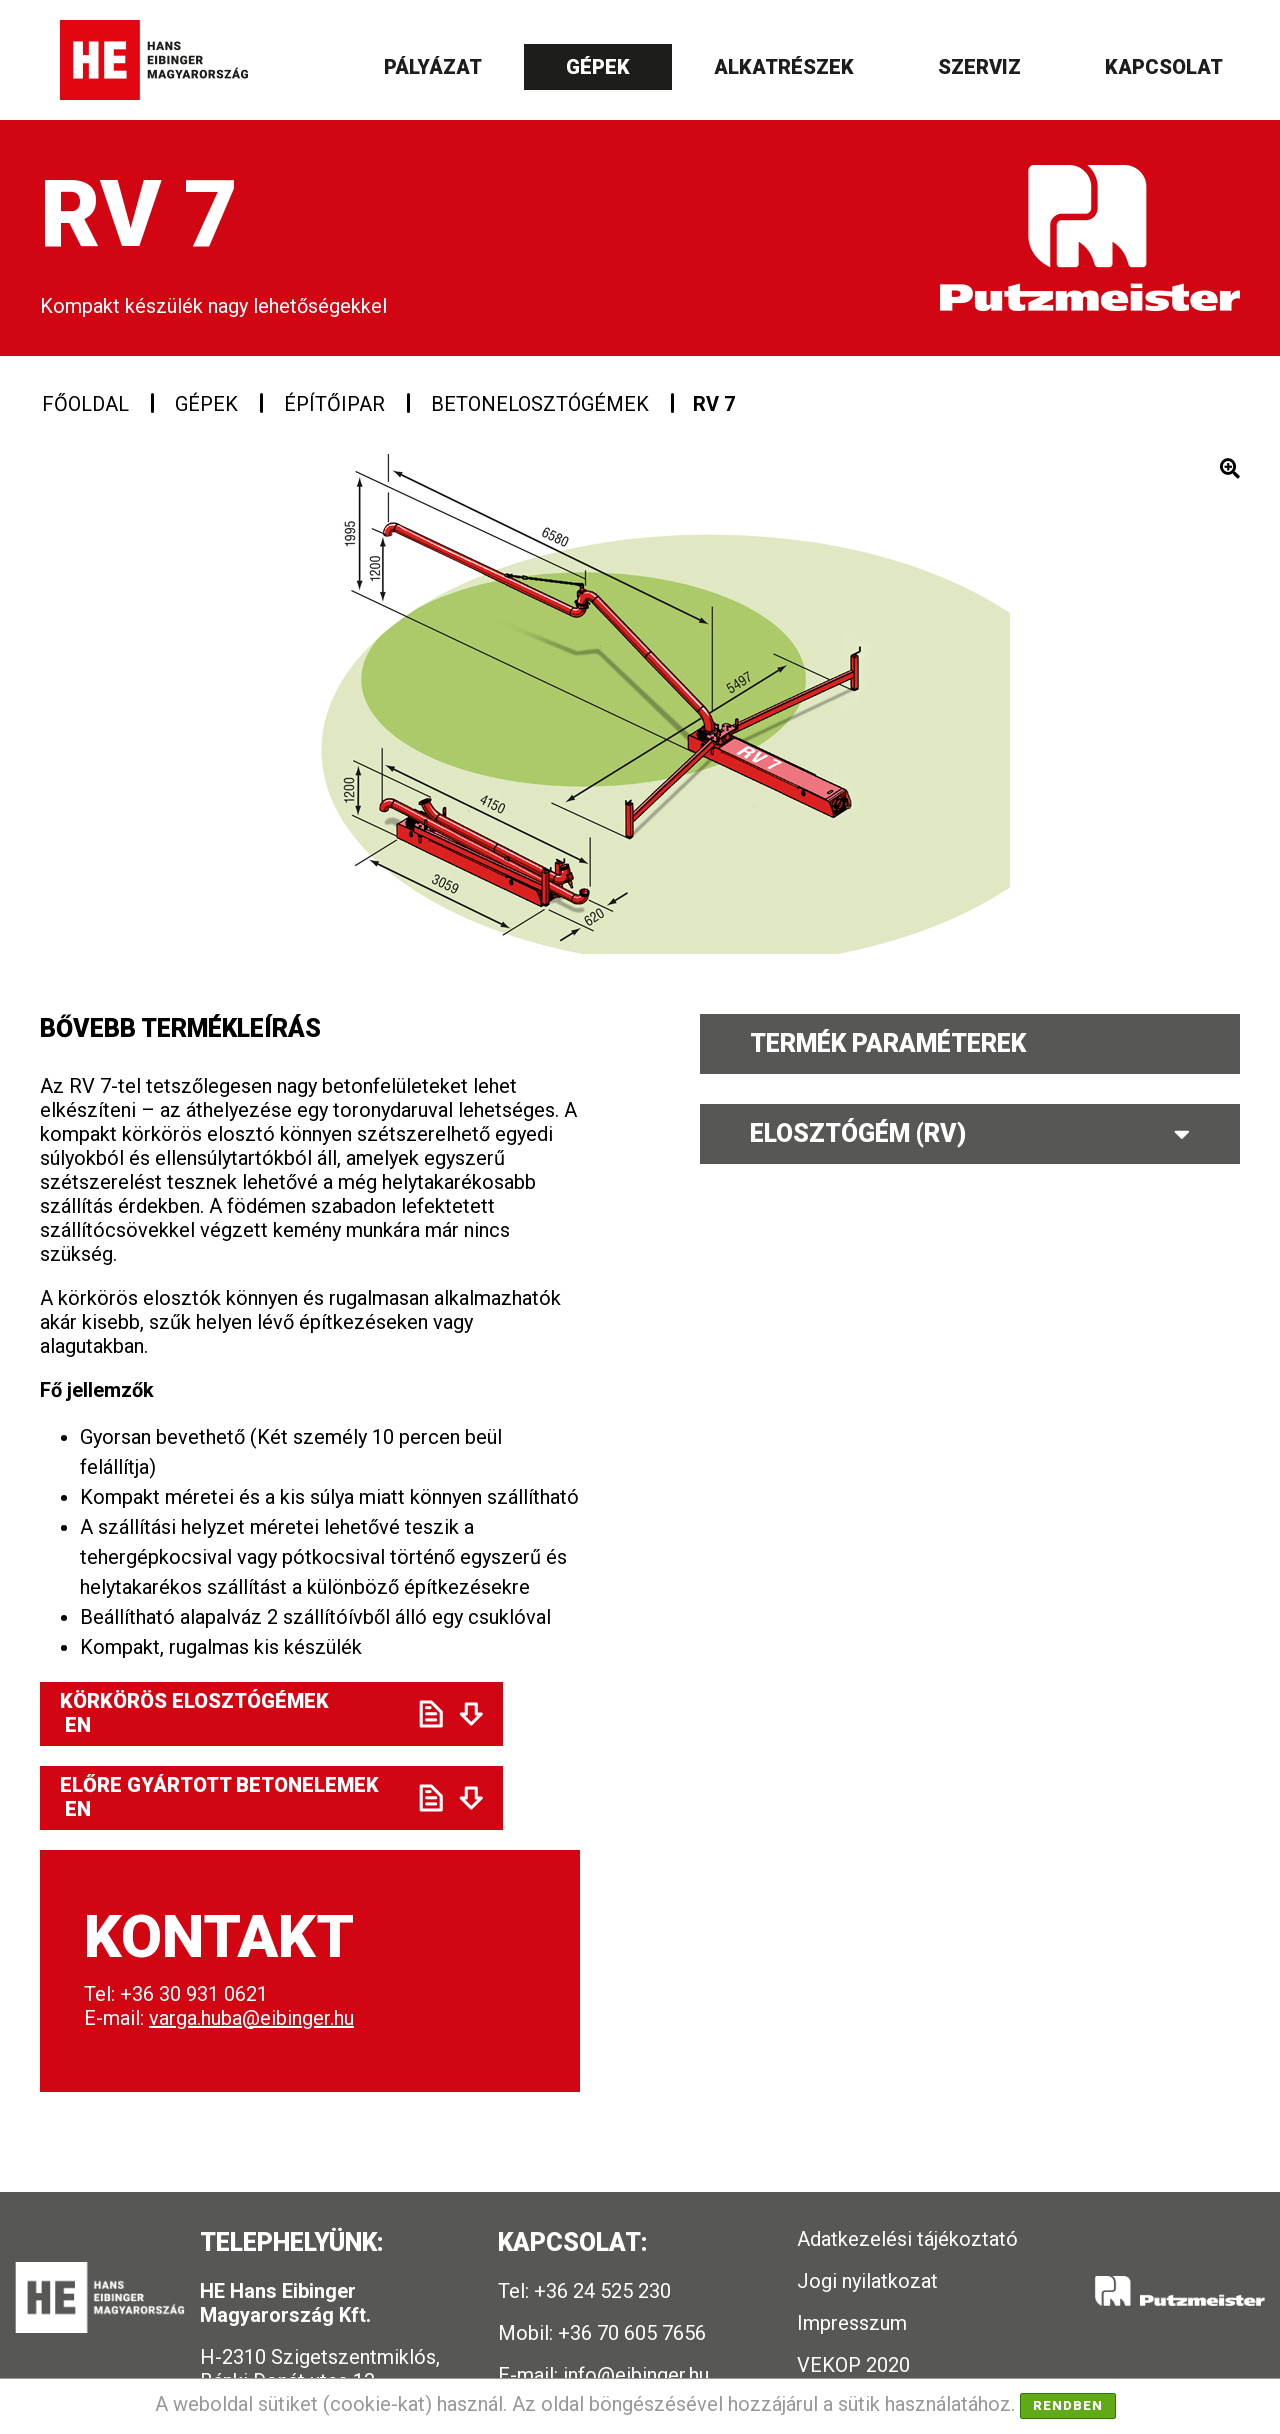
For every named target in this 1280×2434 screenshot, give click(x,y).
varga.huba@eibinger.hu (251, 2018)
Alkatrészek (784, 67)
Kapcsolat (1164, 67)
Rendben (1068, 2405)
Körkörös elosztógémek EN (222, 1713)
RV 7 (714, 404)
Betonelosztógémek (540, 404)
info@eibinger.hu (636, 2375)
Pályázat (433, 67)
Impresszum (852, 2323)
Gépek (598, 67)
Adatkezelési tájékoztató (907, 2239)
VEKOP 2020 (853, 2365)
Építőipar (334, 404)
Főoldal (85, 404)
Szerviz (979, 67)
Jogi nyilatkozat (867, 2281)
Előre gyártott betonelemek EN (222, 1797)
